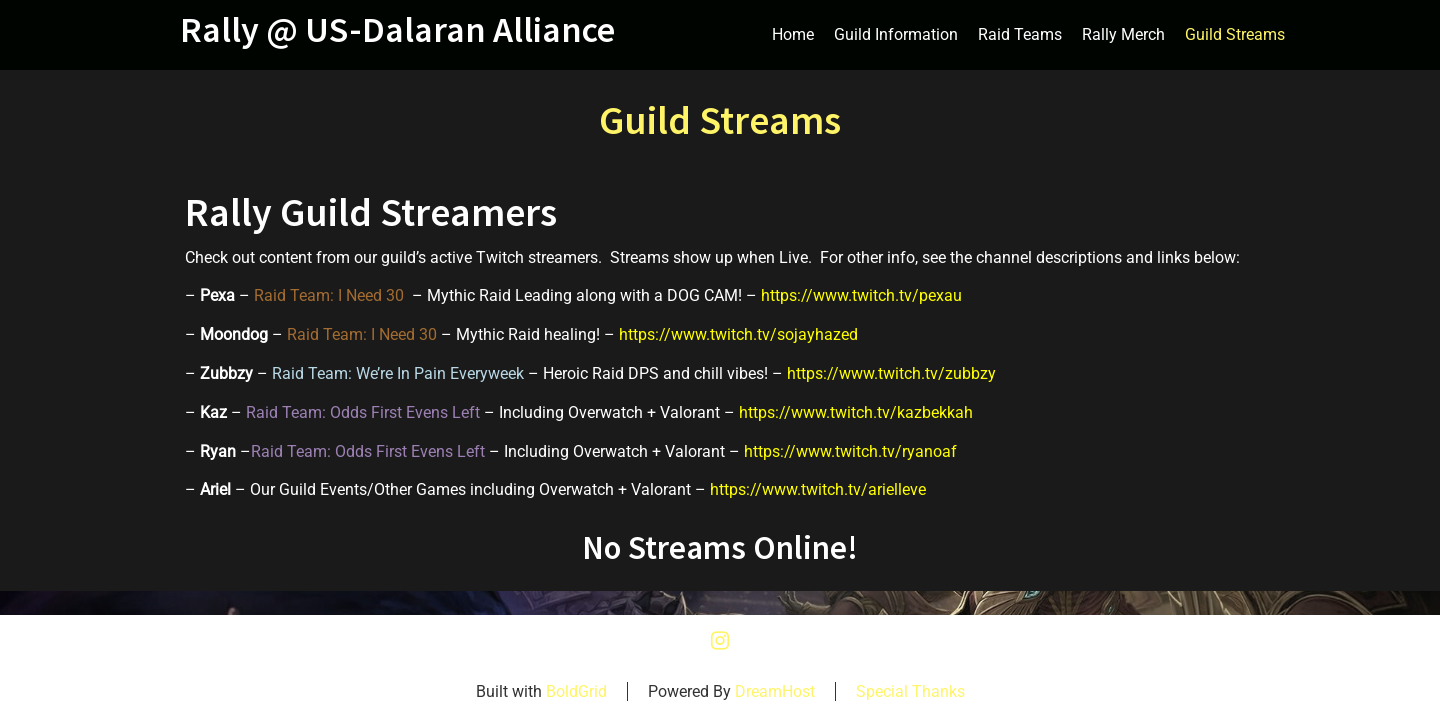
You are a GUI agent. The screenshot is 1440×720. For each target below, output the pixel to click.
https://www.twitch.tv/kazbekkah (856, 412)
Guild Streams (1235, 34)
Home (793, 34)
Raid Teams (1020, 34)
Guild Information (896, 34)
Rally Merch (1123, 34)
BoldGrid (576, 691)
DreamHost (775, 691)
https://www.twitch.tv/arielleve (818, 489)
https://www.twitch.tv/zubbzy (891, 373)
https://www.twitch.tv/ (698, 334)
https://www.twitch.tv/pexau (861, 295)
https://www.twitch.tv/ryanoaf (850, 451)
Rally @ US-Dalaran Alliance (397, 30)
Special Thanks (910, 691)
